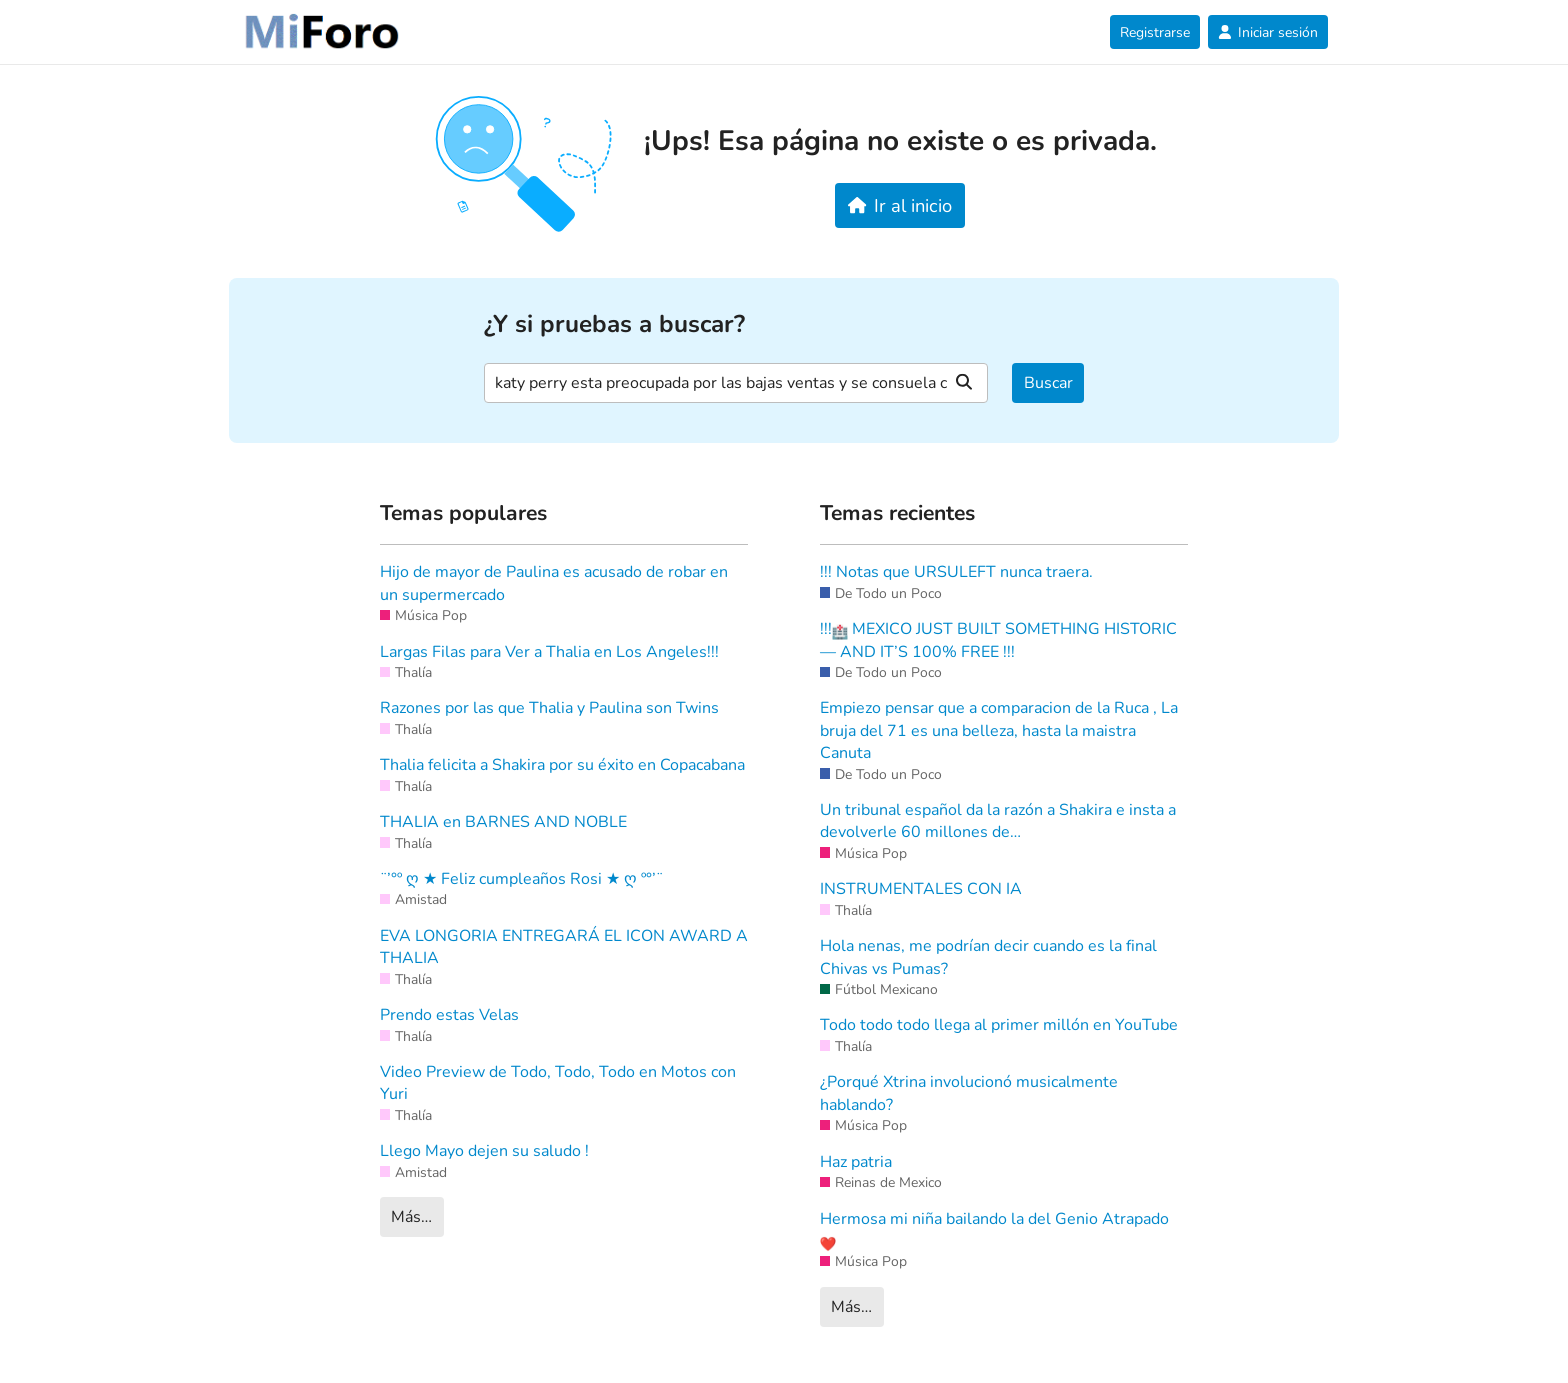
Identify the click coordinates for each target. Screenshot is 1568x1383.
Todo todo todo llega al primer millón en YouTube (999, 1025)
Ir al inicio (900, 205)
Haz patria (856, 1162)
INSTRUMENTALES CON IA (921, 889)
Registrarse (1155, 32)
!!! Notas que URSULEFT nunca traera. (956, 572)
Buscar (1048, 383)
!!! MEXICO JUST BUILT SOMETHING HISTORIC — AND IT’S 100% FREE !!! (998, 640)
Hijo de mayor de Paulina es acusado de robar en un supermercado (554, 583)
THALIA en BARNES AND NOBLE (503, 822)
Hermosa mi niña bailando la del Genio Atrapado (994, 1230)
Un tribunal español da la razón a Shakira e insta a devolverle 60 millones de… (998, 821)
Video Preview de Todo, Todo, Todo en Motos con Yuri (558, 1083)
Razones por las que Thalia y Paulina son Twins (549, 708)
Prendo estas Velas (449, 1015)
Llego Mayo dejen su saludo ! (484, 1151)
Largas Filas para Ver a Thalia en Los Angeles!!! (549, 652)
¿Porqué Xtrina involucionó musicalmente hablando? (969, 1093)
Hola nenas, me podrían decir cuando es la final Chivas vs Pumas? (988, 957)
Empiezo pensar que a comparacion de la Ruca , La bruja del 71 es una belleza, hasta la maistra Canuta (999, 730)
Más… (411, 1217)
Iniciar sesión (1268, 32)
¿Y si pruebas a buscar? (614, 324)
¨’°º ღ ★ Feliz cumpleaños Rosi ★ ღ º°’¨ (521, 879)
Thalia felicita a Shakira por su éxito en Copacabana (562, 765)
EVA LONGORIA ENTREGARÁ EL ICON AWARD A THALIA (564, 947)
